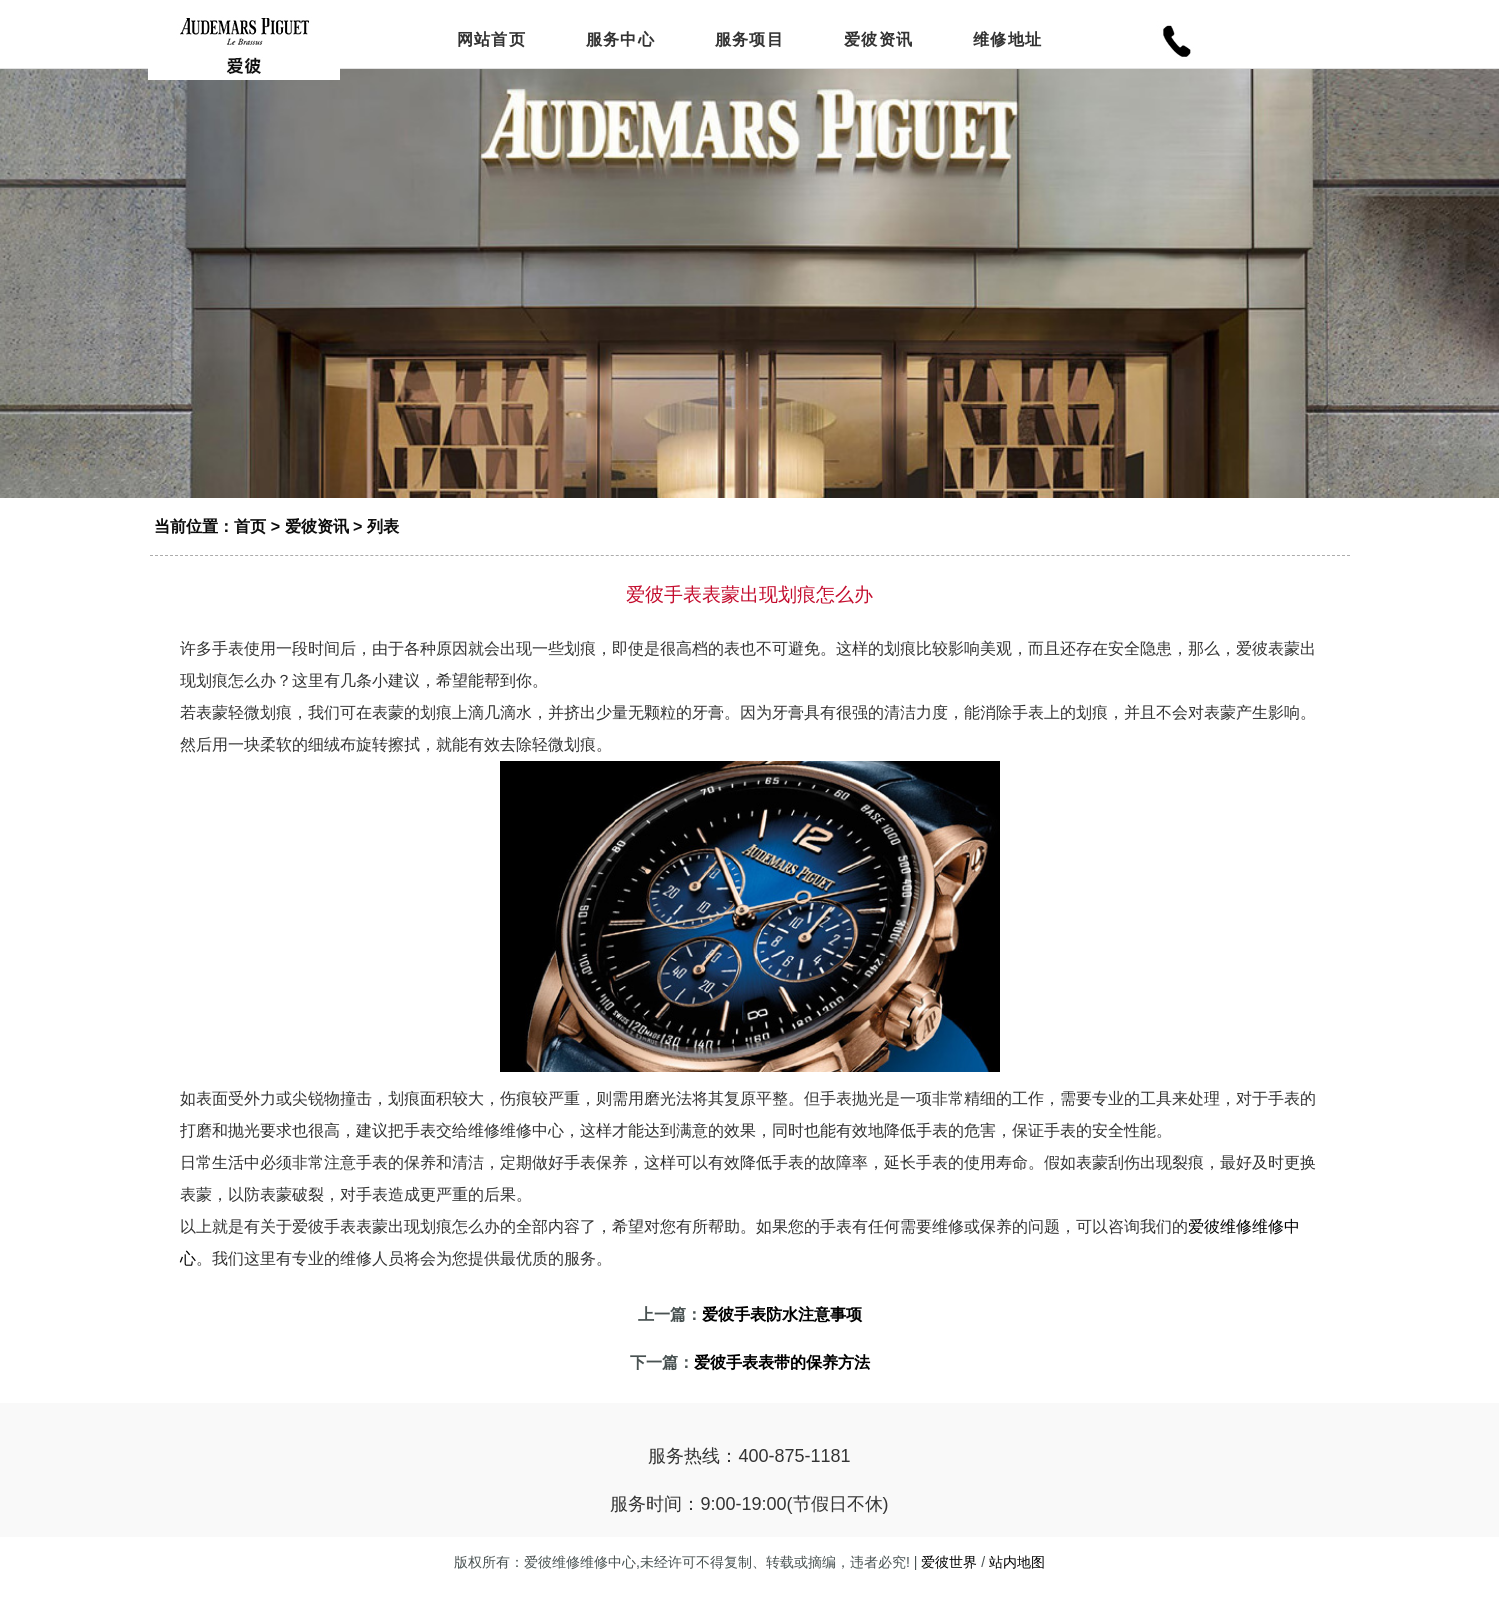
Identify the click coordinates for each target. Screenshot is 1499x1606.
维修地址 (1007, 42)
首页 (250, 545)
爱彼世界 (949, 1581)
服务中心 (620, 42)
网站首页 (491, 42)
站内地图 (1017, 1581)
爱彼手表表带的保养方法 (782, 1381)
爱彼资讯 (878, 42)
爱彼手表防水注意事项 (782, 1333)
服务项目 (749, 42)
